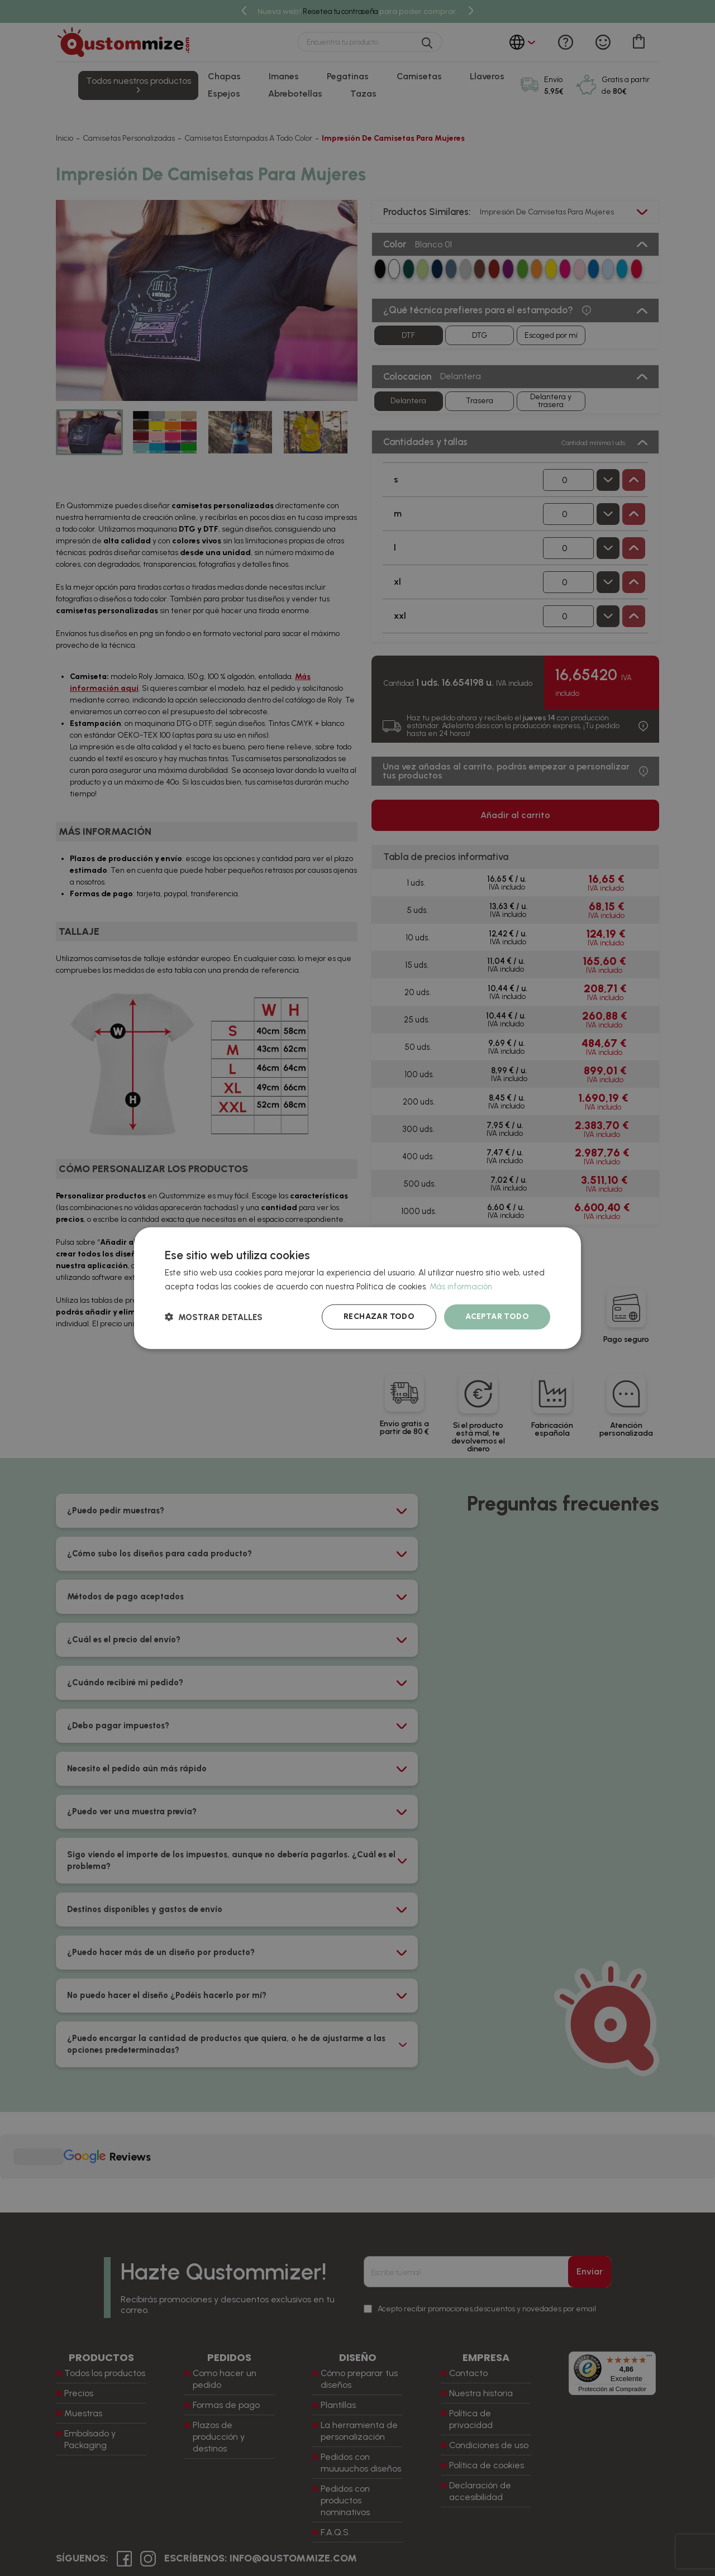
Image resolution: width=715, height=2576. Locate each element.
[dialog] (357, 1288)
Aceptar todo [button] (497, 1316)
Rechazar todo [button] (379, 1316)
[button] (214, 1317)
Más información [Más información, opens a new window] (461, 1286)
